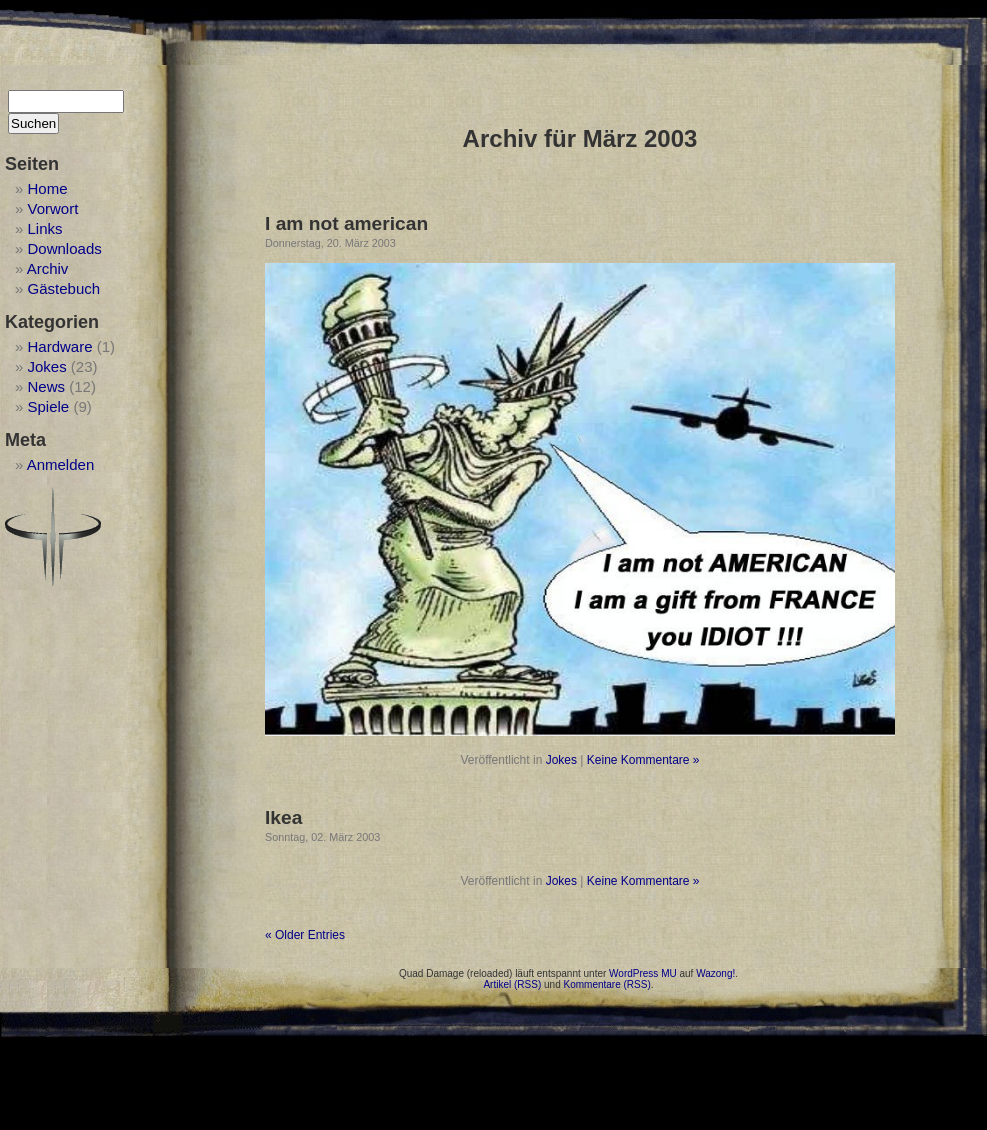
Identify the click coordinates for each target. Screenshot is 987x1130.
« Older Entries (305, 935)
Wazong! (715, 973)
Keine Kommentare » (643, 760)
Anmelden (61, 464)
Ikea (283, 817)
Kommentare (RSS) (607, 984)
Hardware (60, 346)
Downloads (65, 248)
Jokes (47, 366)
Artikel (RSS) (512, 984)
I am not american (346, 223)
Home (48, 188)
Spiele (49, 406)
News (47, 386)
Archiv (48, 268)
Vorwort (53, 208)
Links (45, 228)
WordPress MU (643, 973)
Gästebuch (64, 288)
